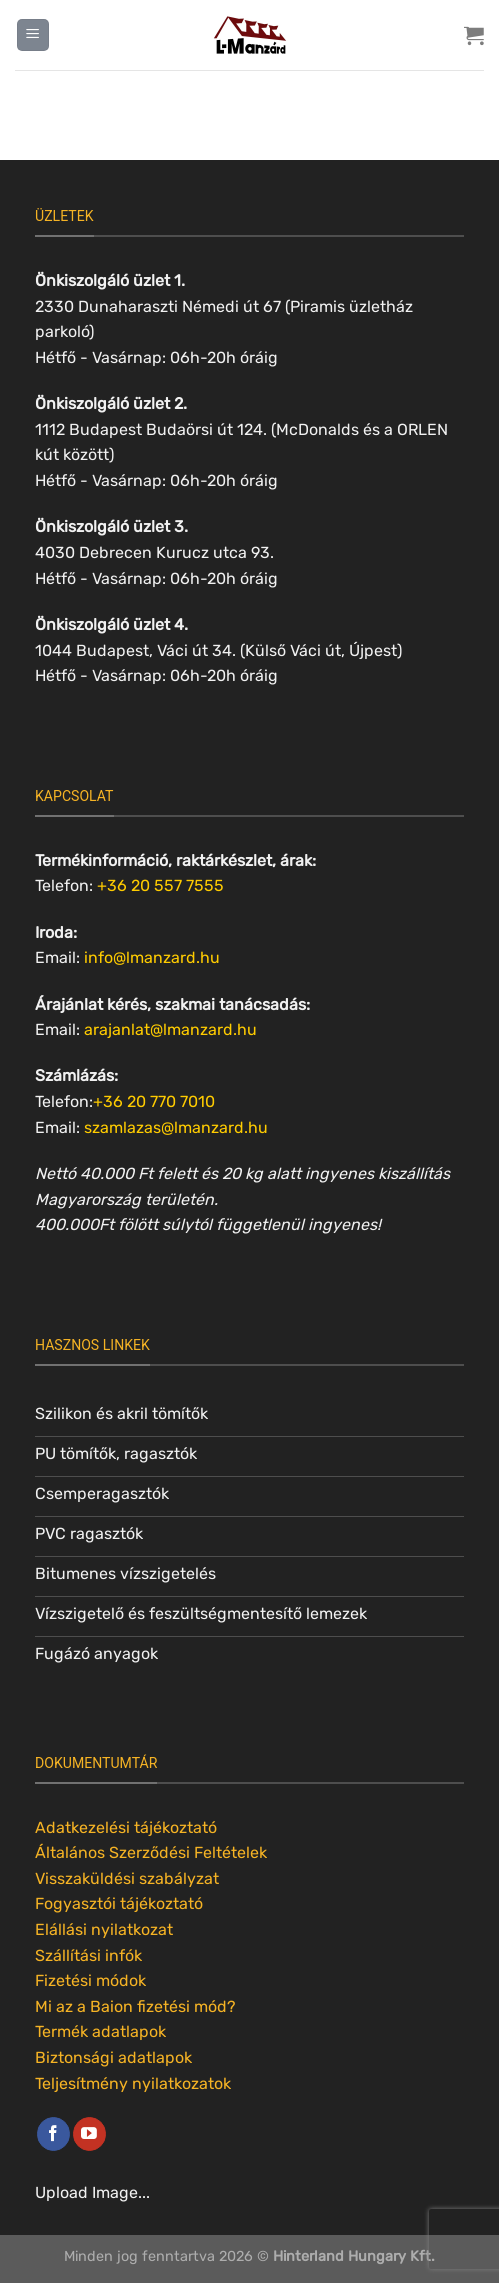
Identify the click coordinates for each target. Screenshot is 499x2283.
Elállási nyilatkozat (104, 1929)
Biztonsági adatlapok (113, 2057)
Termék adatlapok (100, 2031)
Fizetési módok (90, 1980)
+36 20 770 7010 (154, 1101)
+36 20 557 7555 (160, 885)
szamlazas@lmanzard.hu (176, 1127)
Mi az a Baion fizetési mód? (135, 2006)
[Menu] (33, 35)
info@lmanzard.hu (152, 957)
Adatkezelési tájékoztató (126, 1827)
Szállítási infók (88, 1955)
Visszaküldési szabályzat (127, 1878)
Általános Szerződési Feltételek (151, 1852)
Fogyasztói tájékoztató (119, 1903)
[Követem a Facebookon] (53, 2134)
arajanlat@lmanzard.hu (170, 1029)
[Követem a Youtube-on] (89, 2134)
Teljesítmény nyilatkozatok (133, 2083)
